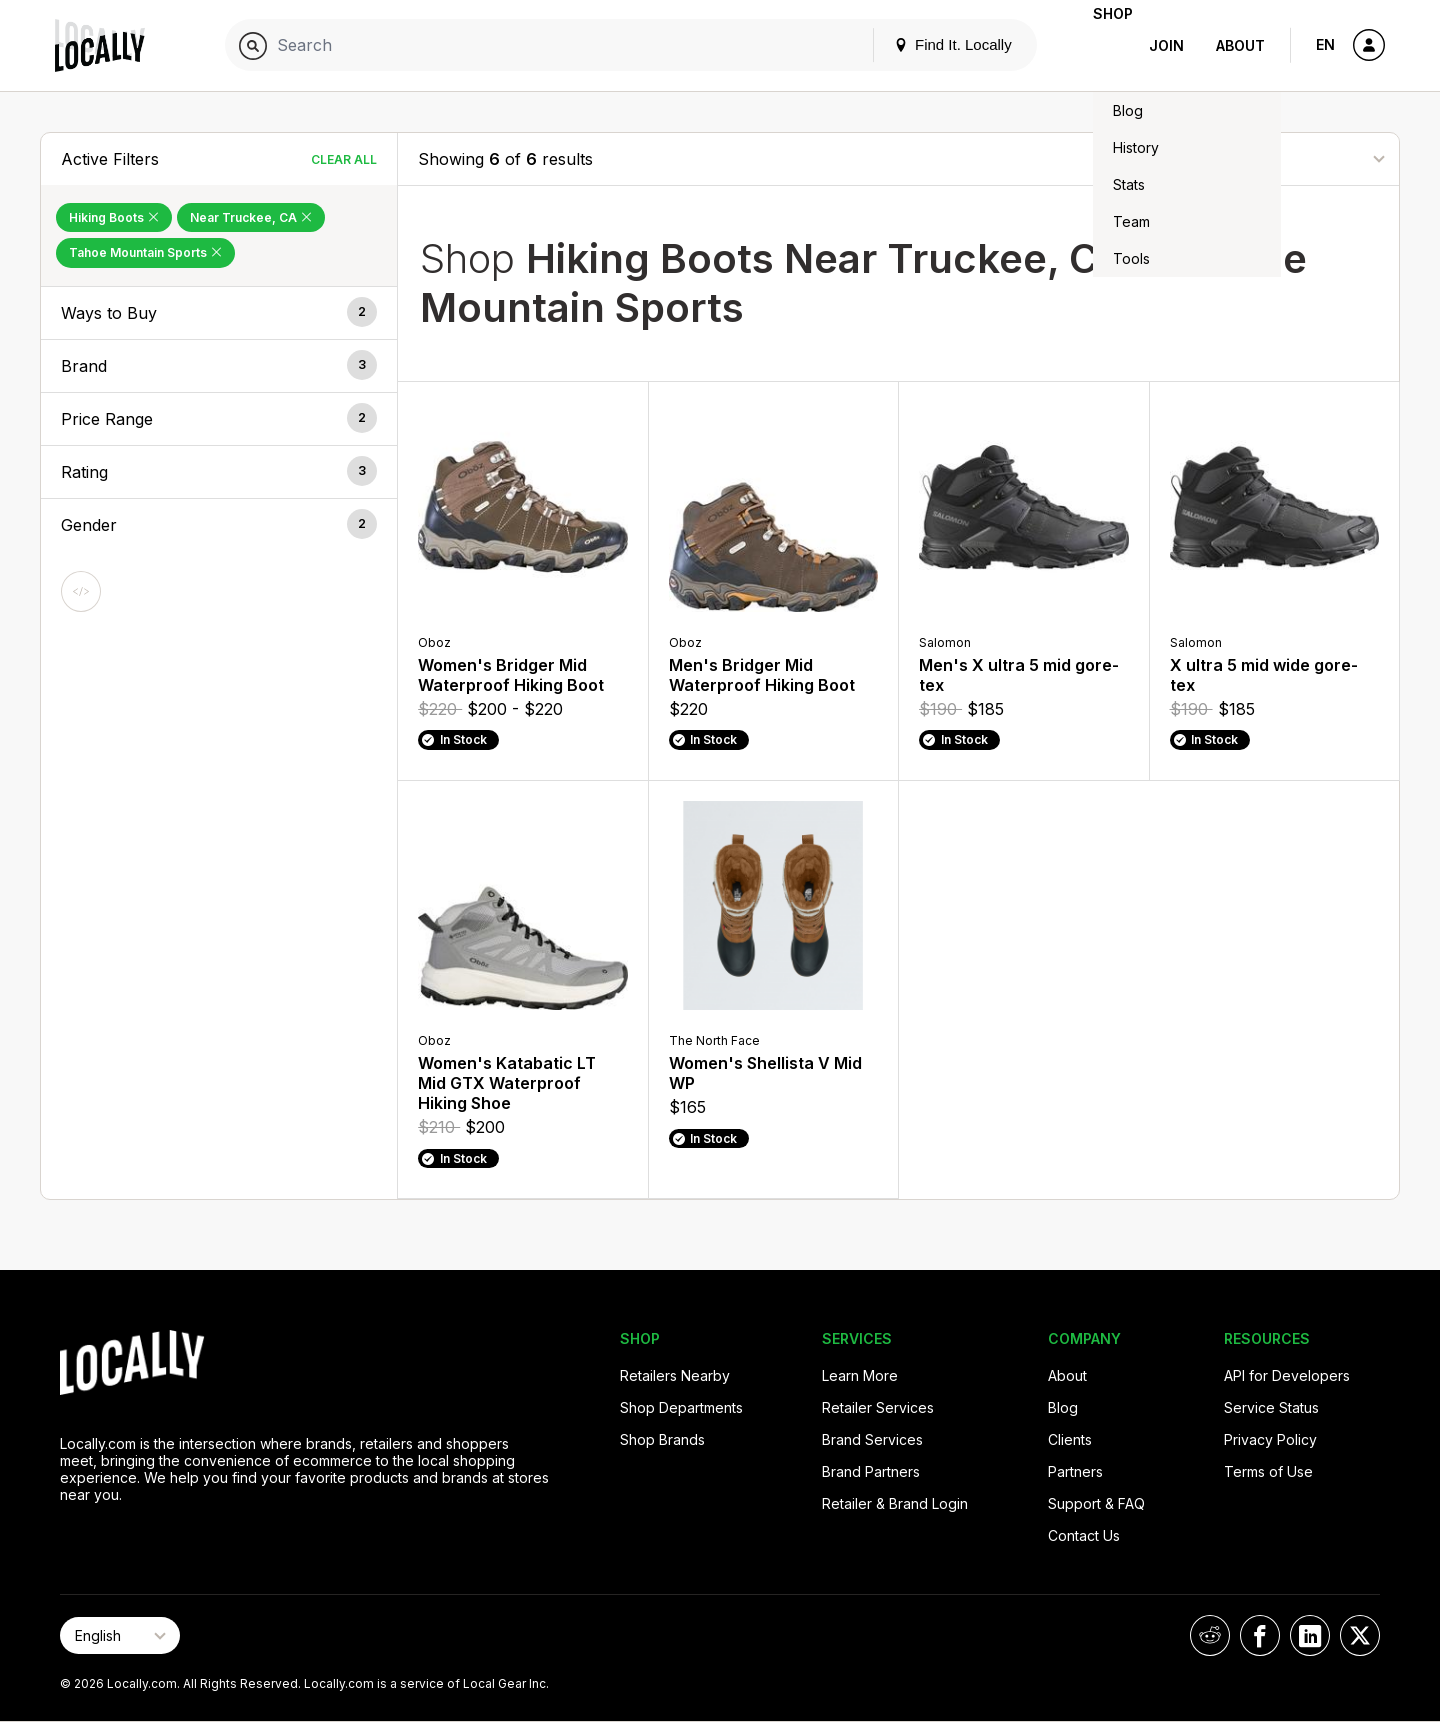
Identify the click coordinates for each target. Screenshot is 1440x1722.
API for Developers (1287, 1375)
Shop (1097, 45)
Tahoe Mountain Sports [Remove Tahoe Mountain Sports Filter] (145, 252)
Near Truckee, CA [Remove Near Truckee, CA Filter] (251, 217)
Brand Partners (871, 1471)
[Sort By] (1279, 158)
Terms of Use (1268, 1471)
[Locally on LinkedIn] (1310, 1635)
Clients (1070, 1439)
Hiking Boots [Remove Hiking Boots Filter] (114, 217)
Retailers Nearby (675, 1375)
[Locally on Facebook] (1260, 1635)
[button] (219, 313)
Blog (1063, 1407)
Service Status (1271, 1407)
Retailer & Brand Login (895, 1503)
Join (1166, 45)
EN (1325, 44)
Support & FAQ (1096, 1503)
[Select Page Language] (120, 1635)
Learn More (860, 1375)
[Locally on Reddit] (1210, 1635)
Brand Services (872, 1439)
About (1240, 45)
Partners (1075, 1471)
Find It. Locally (921, 44)
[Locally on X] (1360, 1635)
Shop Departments (681, 1407)
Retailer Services (878, 1407)
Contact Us (1084, 1535)
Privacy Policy (1270, 1439)
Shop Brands (662, 1439)
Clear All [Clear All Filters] (344, 159)
